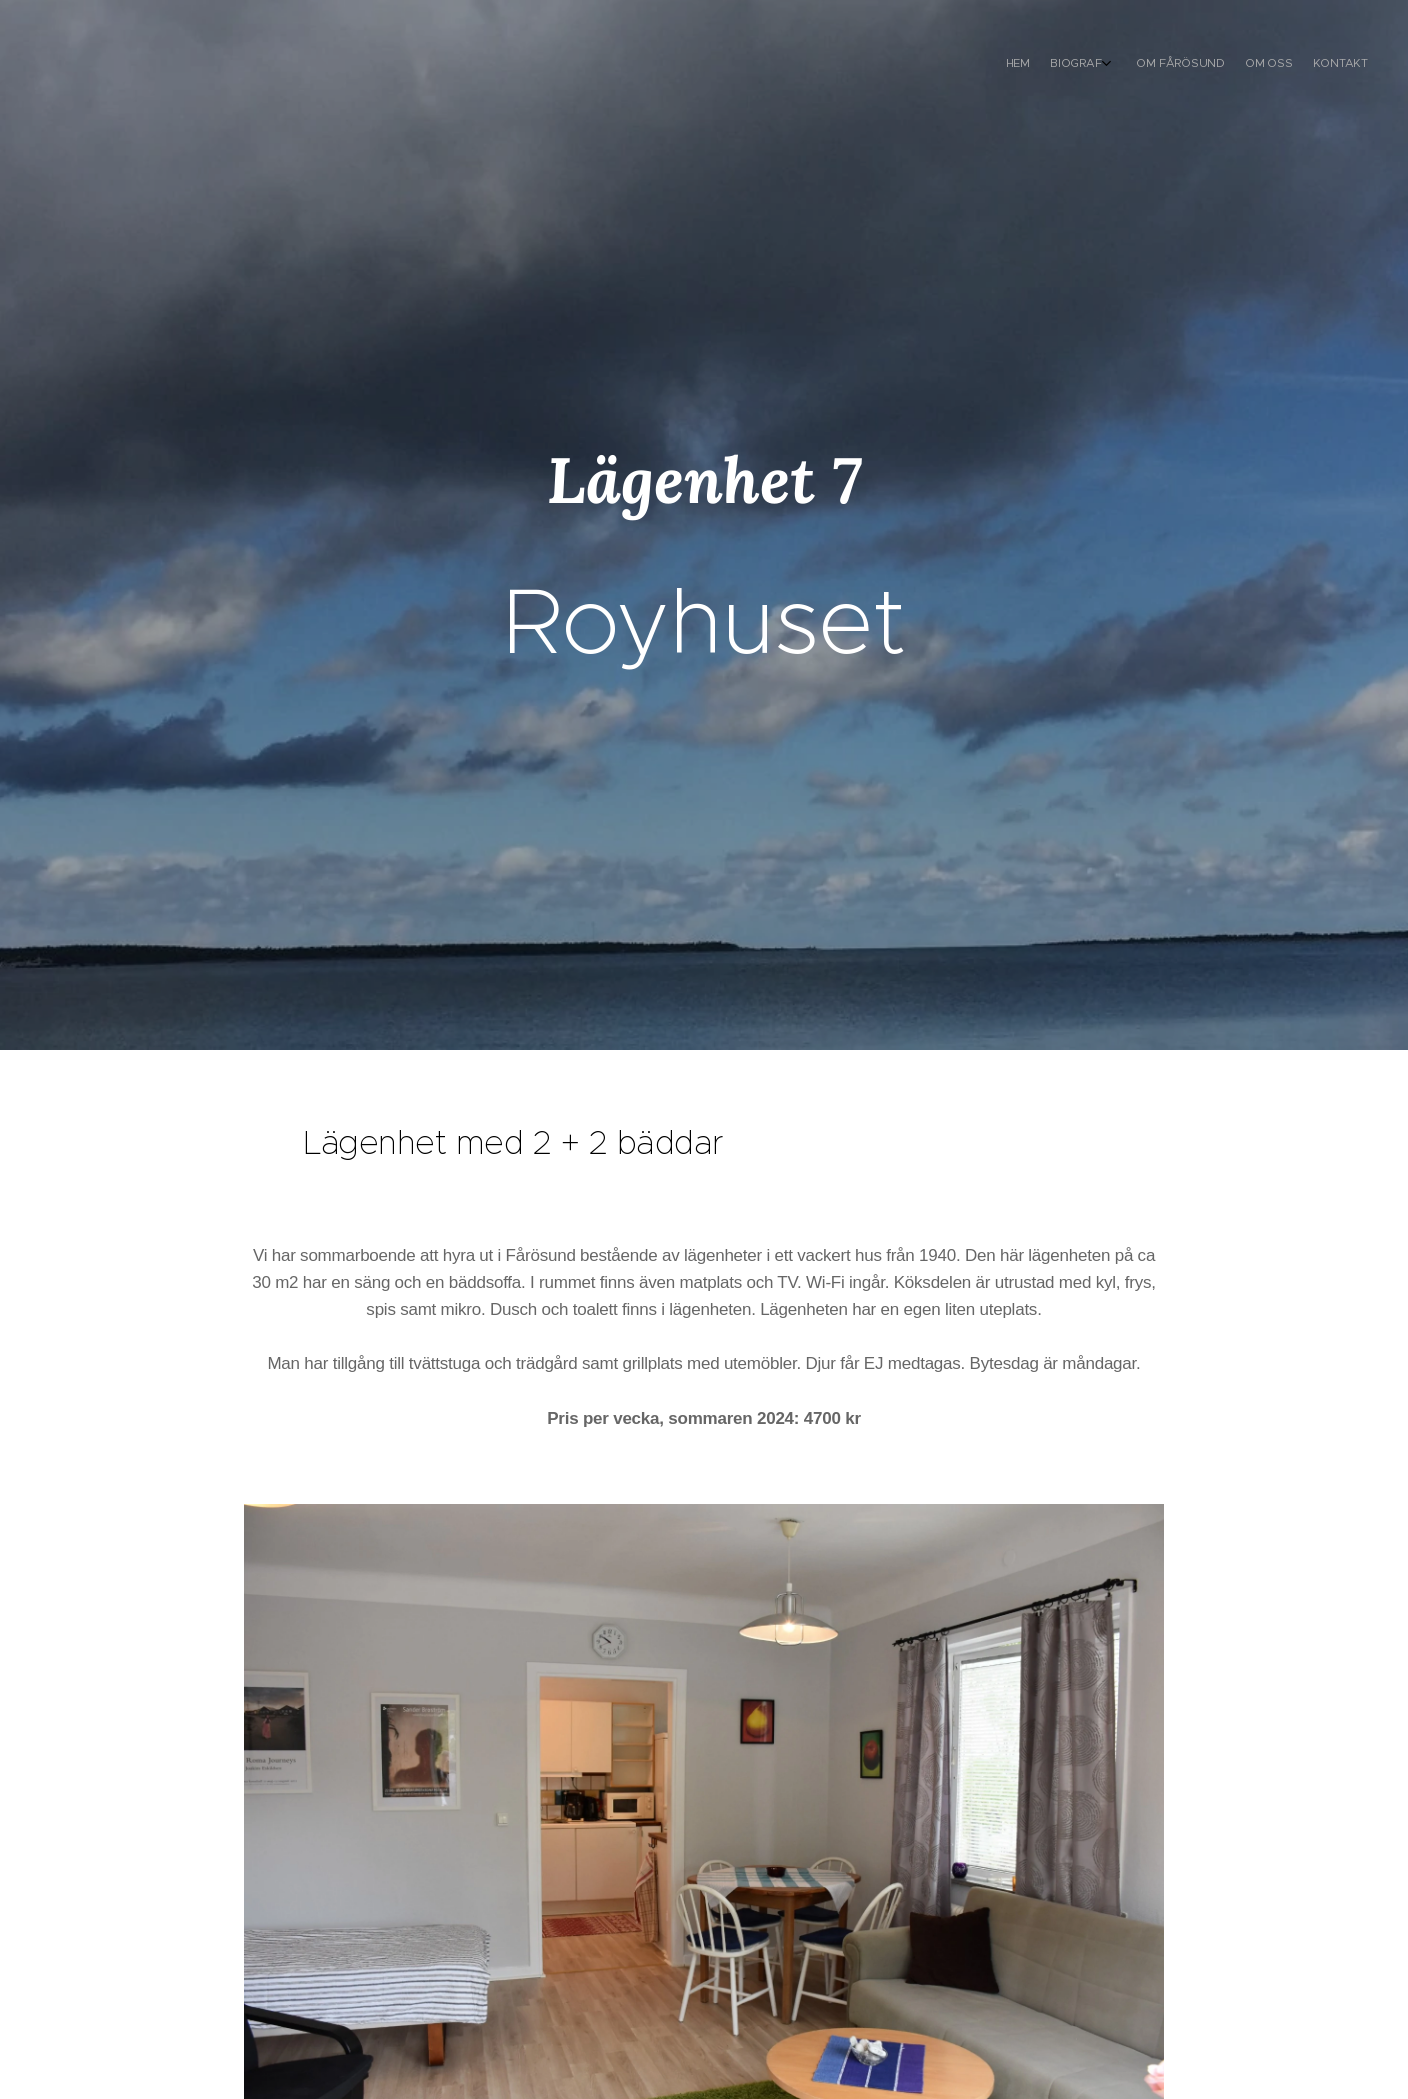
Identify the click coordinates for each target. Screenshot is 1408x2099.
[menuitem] (1275, 65)
